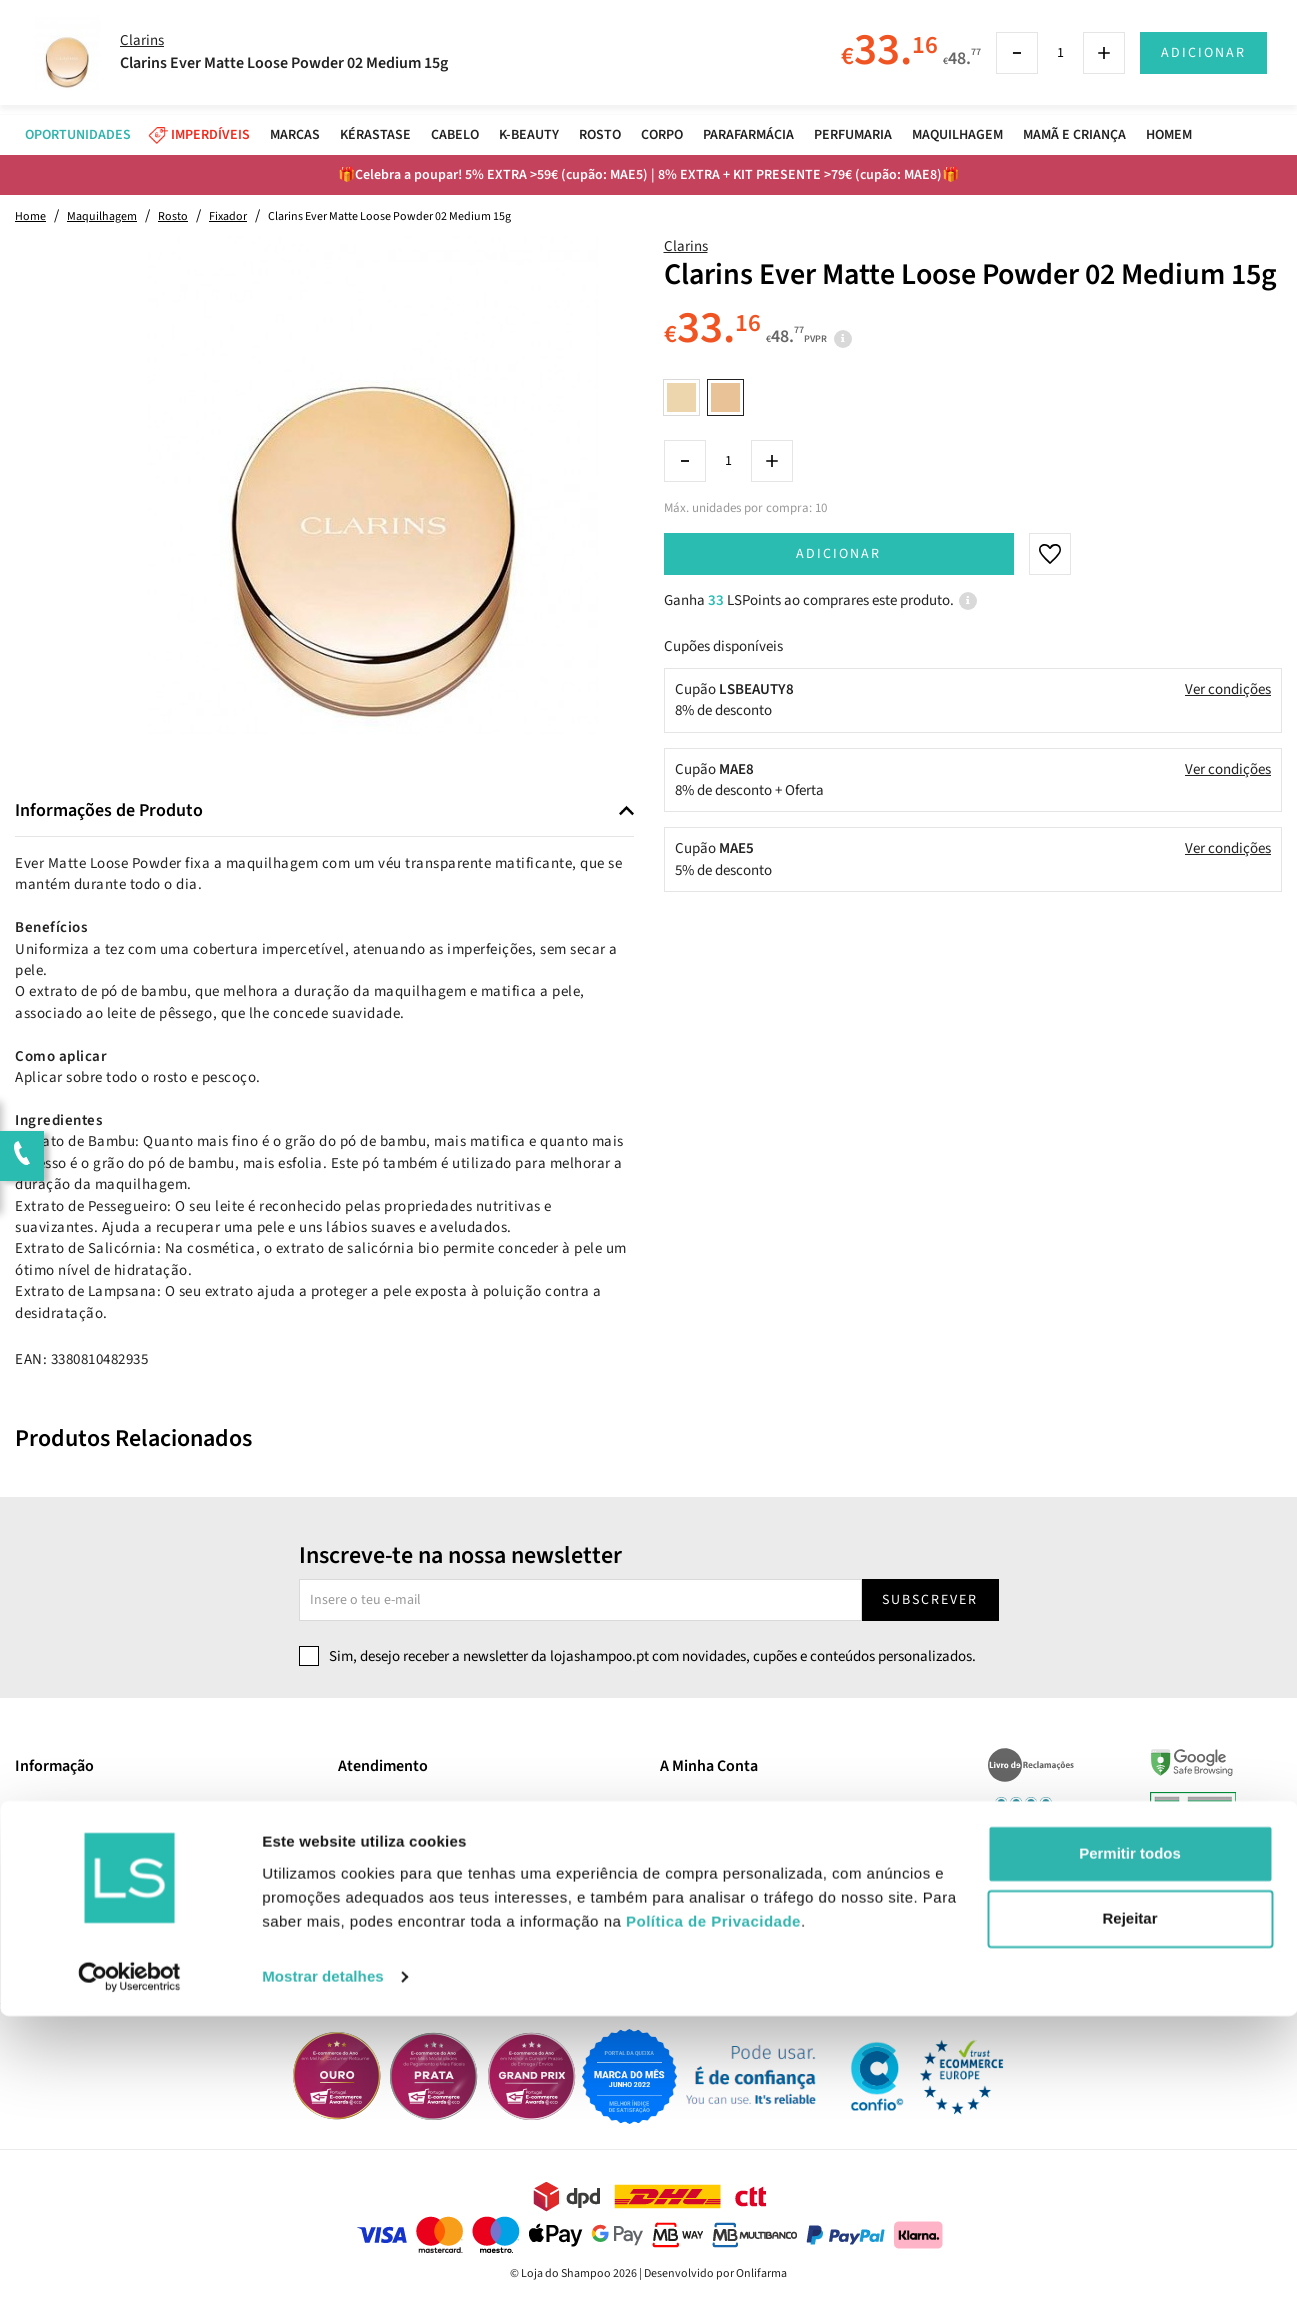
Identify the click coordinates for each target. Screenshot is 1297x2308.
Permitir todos (1130, 2145)
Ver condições (1228, 689)
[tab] (324, 811)
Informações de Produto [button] (109, 811)
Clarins (686, 246)
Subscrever (930, 1600)
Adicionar (838, 554)
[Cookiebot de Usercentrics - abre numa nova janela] (129, 2269)
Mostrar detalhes (323, 2268)
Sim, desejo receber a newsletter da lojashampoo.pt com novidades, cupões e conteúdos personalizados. (652, 1656)
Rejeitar (1129, 2210)
